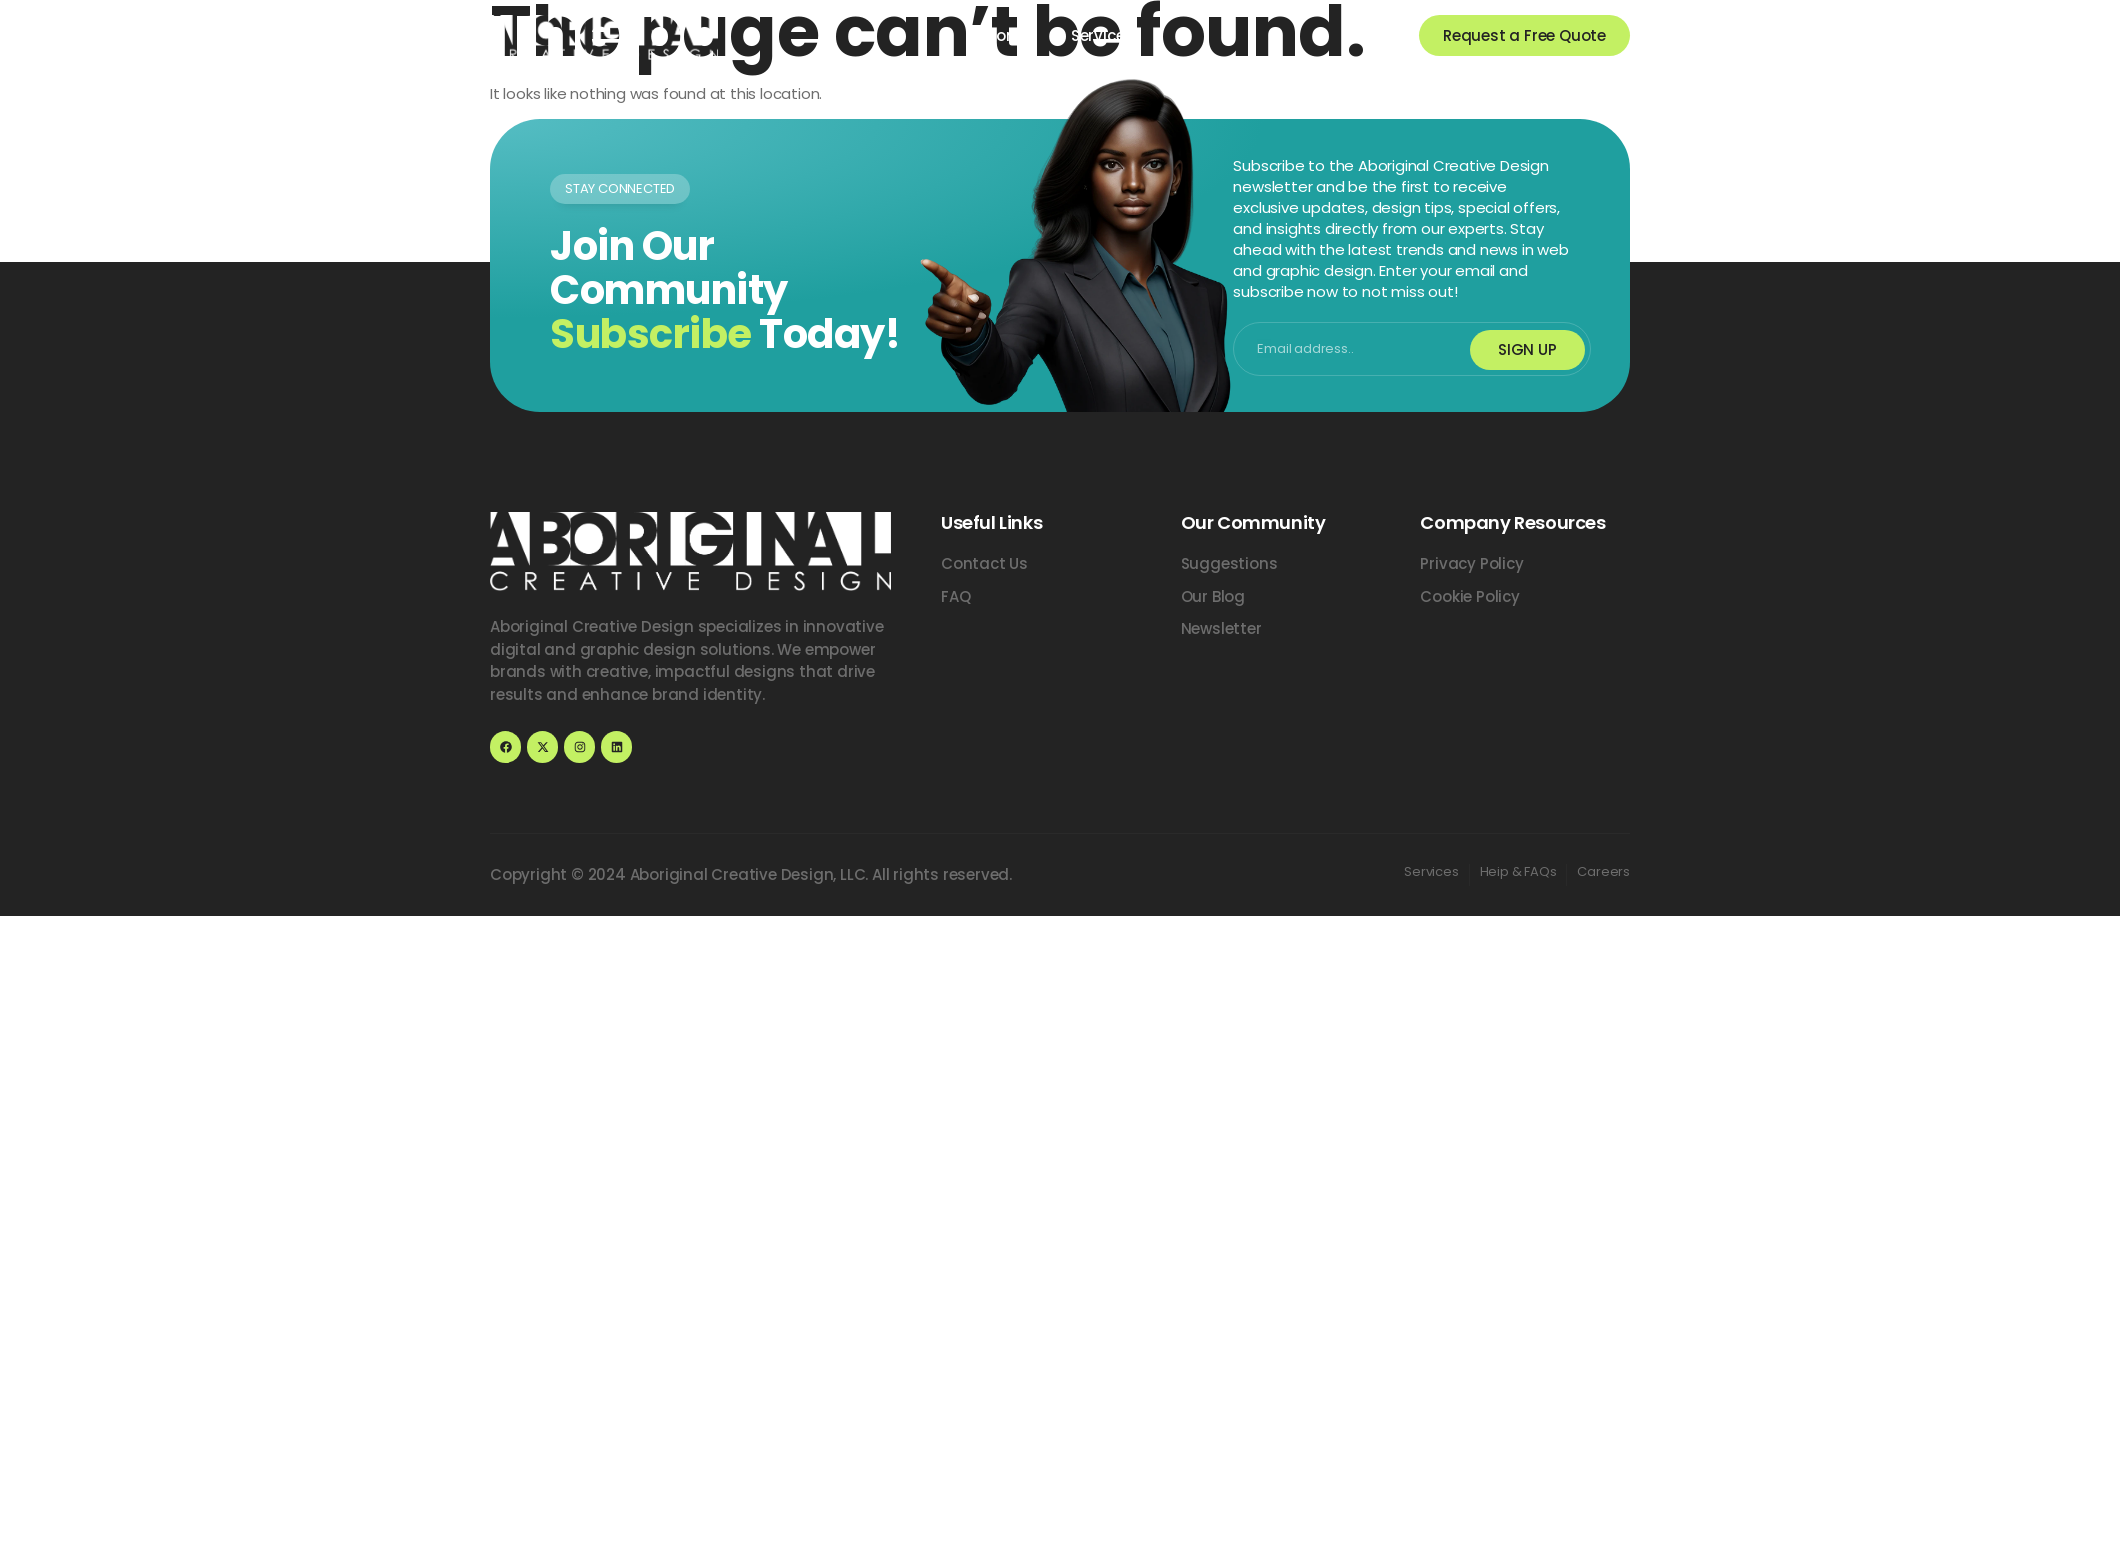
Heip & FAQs (1518, 871)
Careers (1603, 871)
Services (1102, 35)
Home (1009, 35)
